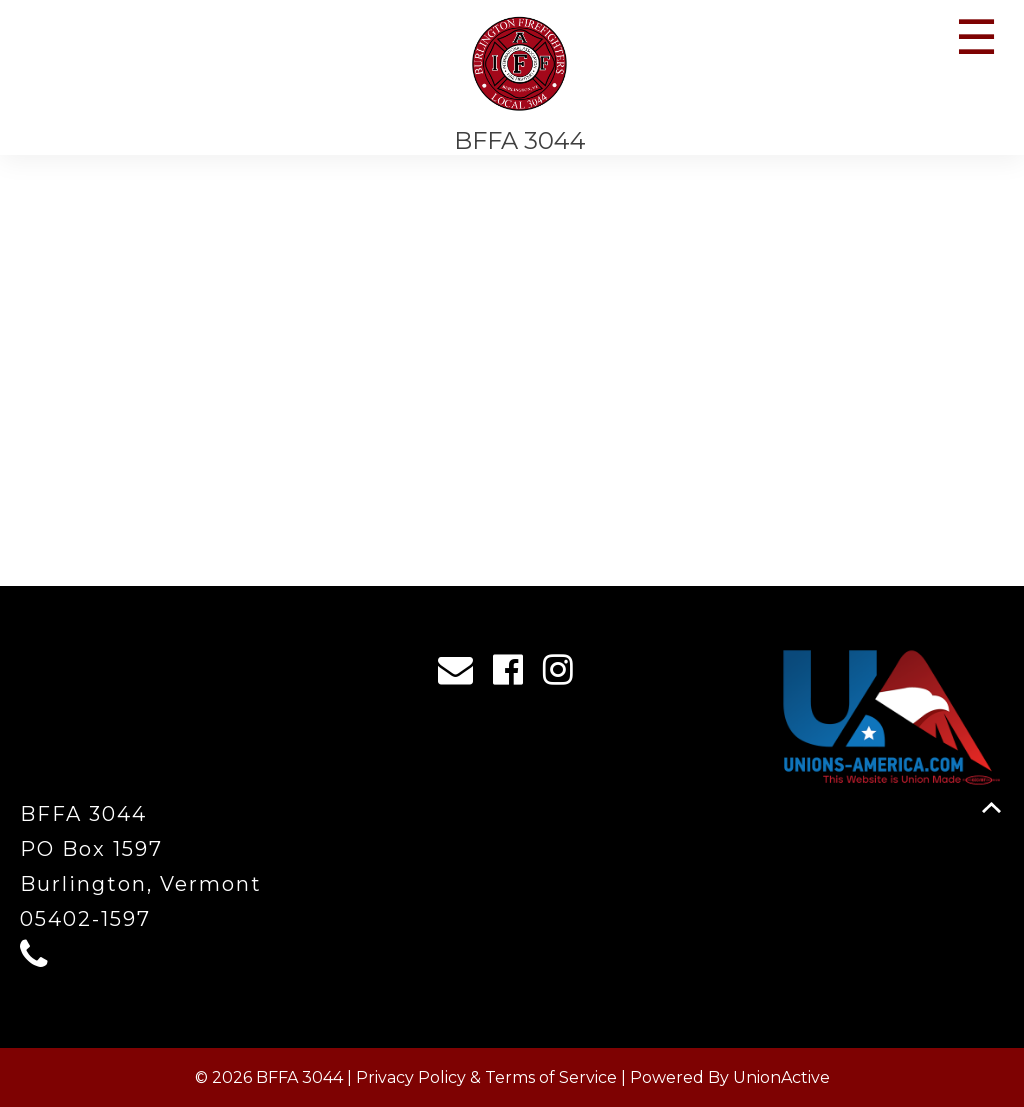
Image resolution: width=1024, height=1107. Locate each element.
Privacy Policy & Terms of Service (486, 1077)
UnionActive (781, 1077)
